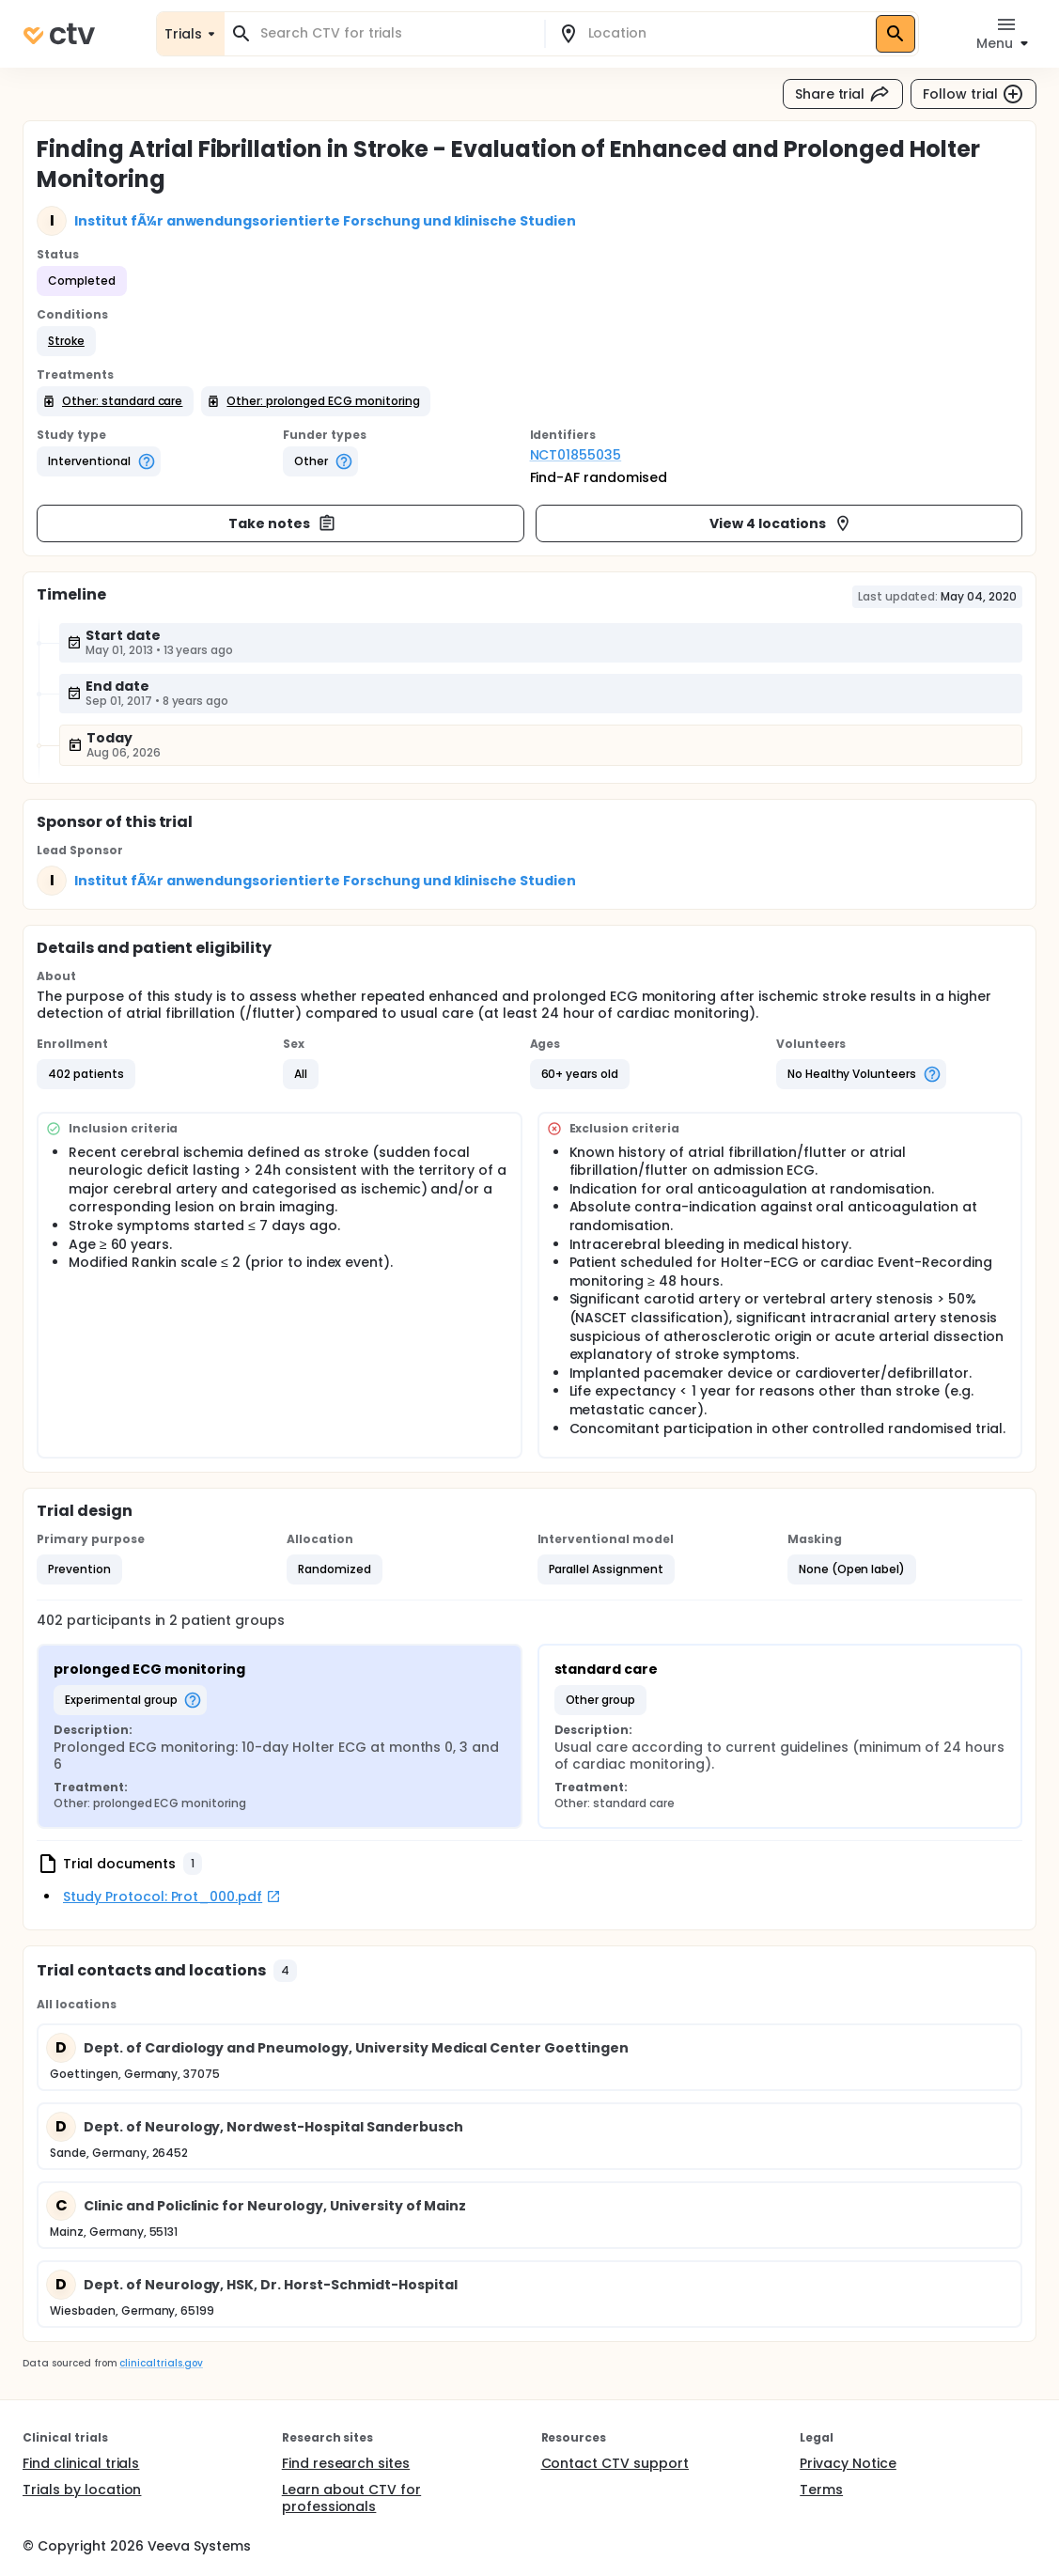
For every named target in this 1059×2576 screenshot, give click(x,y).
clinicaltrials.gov (160, 2363)
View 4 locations (780, 523)
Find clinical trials (81, 2463)
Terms (821, 2489)
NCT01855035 (576, 454)
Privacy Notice (848, 2463)
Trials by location (82, 2489)
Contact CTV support (615, 2463)
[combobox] (395, 33)
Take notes (282, 523)
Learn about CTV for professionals (351, 2498)
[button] (66, 341)
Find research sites (346, 2463)
